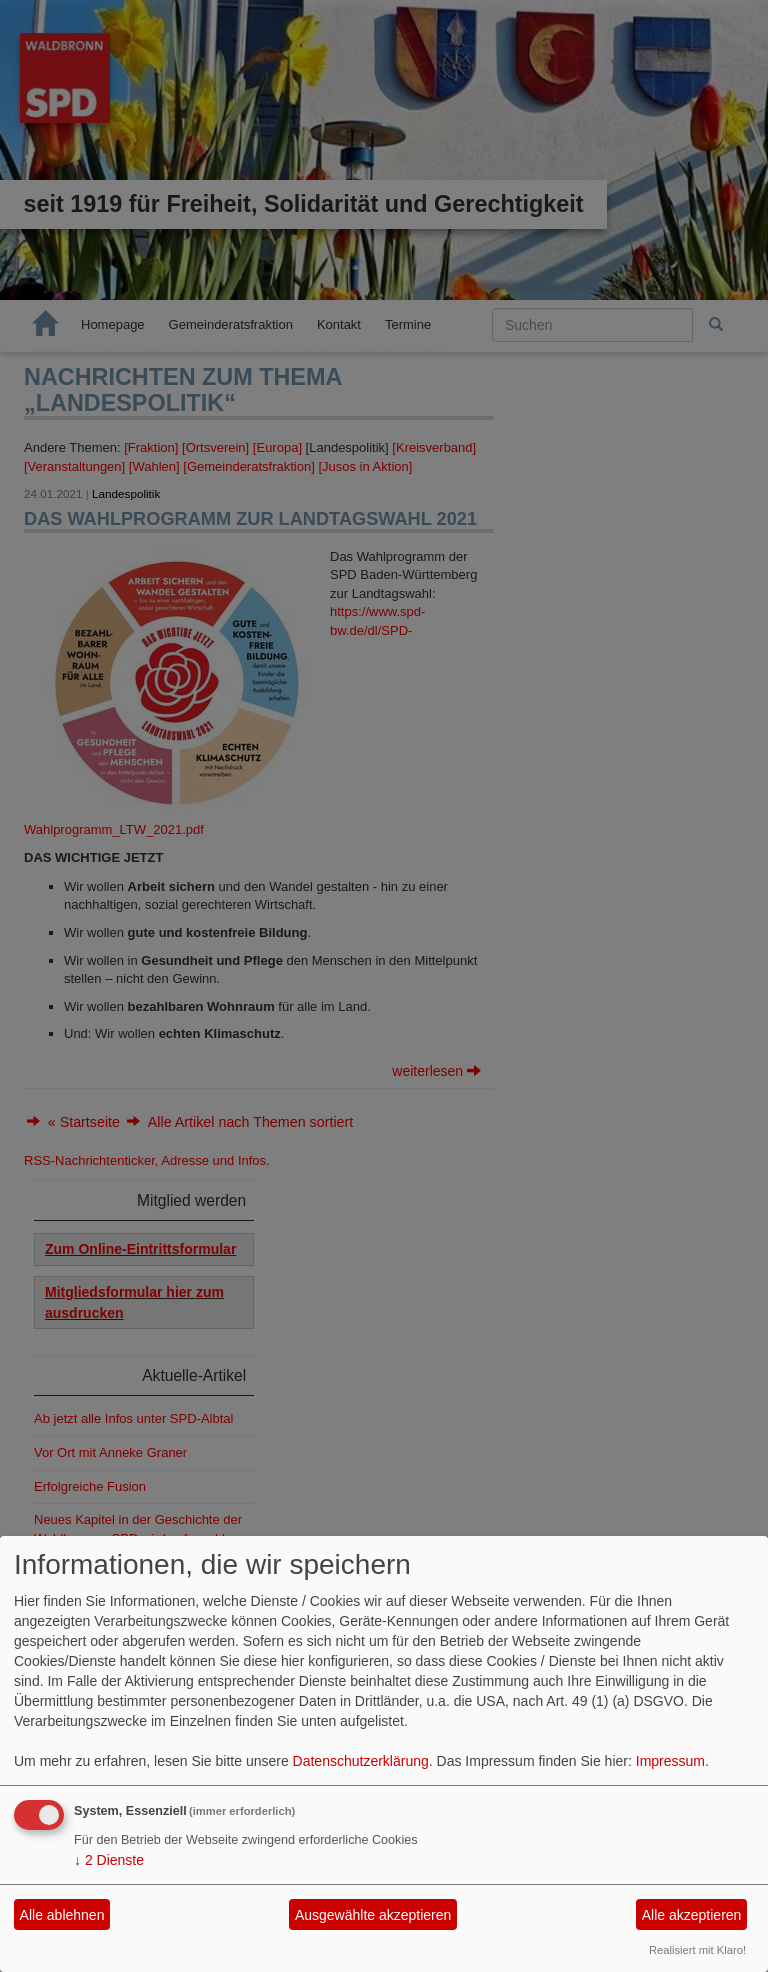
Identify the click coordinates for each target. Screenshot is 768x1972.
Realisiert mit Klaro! (697, 1950)
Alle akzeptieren (692, 1915)
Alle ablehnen (62, 1915)
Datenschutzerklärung (361, 1761)
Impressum (670, 1761)
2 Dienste (109, 1860)
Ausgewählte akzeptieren (373, 1915)
